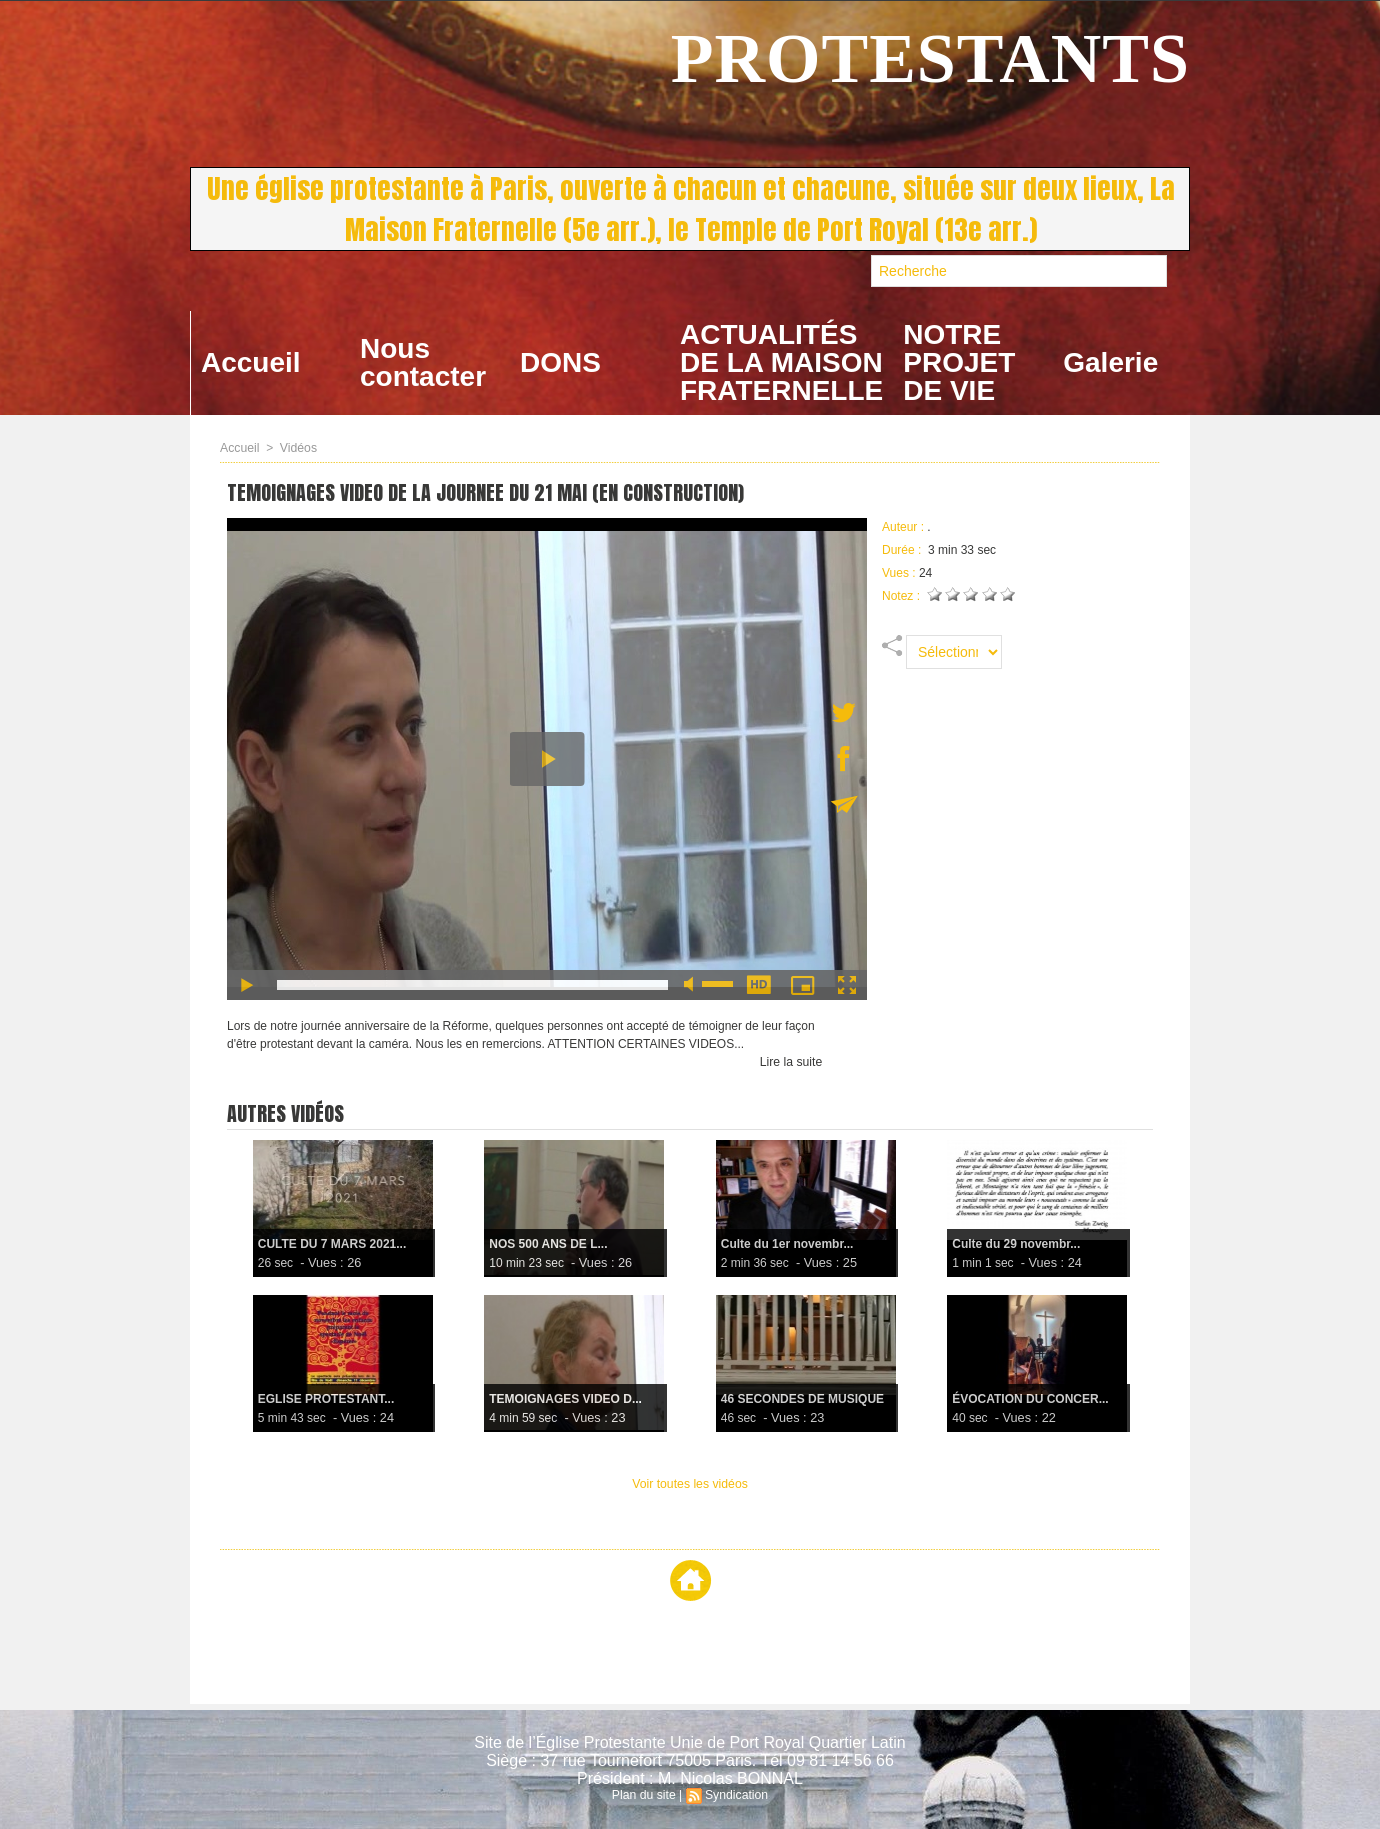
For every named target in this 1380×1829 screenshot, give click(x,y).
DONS (560, 362)
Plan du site (644, 1795)
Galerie (1110, 362)
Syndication (736, 1795)
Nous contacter (423, 362)
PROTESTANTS (930, 58)
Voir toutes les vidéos (689, 1484)
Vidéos (297, 448)
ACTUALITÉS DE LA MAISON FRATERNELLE (781, 362)
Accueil (251, 362)
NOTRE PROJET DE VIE (959, 362)
